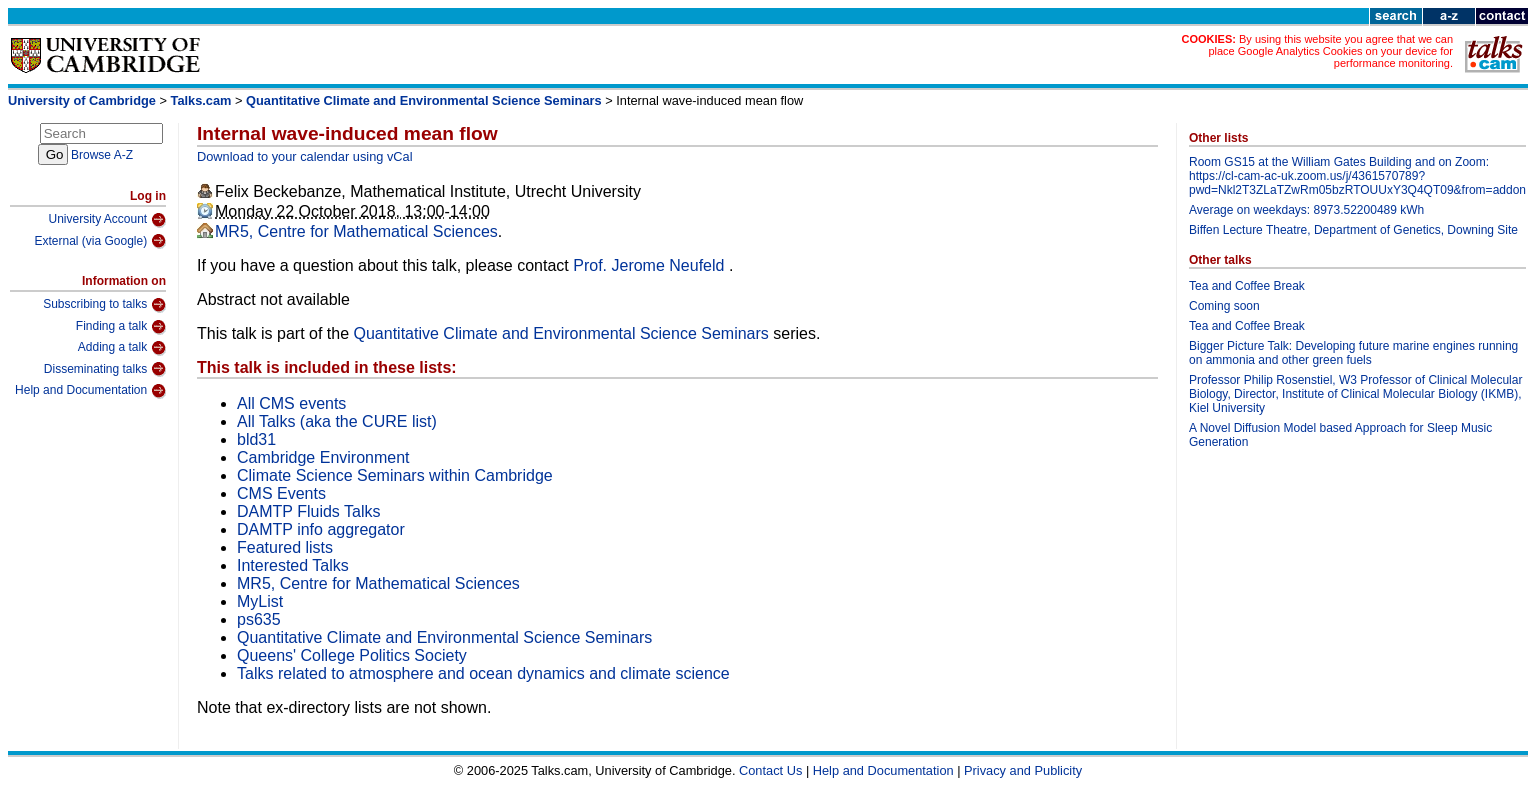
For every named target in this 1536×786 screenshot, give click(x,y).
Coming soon (1224, 306)
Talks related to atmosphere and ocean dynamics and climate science (483, 673)
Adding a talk (122, 348)
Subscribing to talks (104, 305)
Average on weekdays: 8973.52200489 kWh (1306, 210)
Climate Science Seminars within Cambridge (395, 475)
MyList (260, 601)
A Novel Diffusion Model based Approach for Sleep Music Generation (1340, 435)
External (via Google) (100, 241)
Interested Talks (293, 565)
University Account (107, 220)
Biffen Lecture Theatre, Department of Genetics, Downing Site (1353, 230)
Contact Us (770, 770)
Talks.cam (201, 100)
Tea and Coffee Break (1247, 286)
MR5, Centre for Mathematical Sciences (356, 231)
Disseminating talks (105, 369)
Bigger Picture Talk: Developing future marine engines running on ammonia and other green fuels (1353, 353)
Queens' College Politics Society (352, 655)
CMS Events (281, 493)
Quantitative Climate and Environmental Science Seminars (424, 100)
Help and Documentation (90, 391)
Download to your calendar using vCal (305, 156)
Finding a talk (121, 327)
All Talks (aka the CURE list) (337, 421)
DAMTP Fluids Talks (308, 511)
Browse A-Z (102, 155)
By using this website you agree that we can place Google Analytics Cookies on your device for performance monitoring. (1330, 51)
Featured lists (285, 547)
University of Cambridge (82, 100)
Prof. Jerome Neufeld (651, 265)
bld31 (256, 439)
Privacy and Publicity (1023, 770)
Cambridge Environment (323, 457)
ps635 (259, 619)
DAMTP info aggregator (321, 529)
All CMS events (291, 403)
